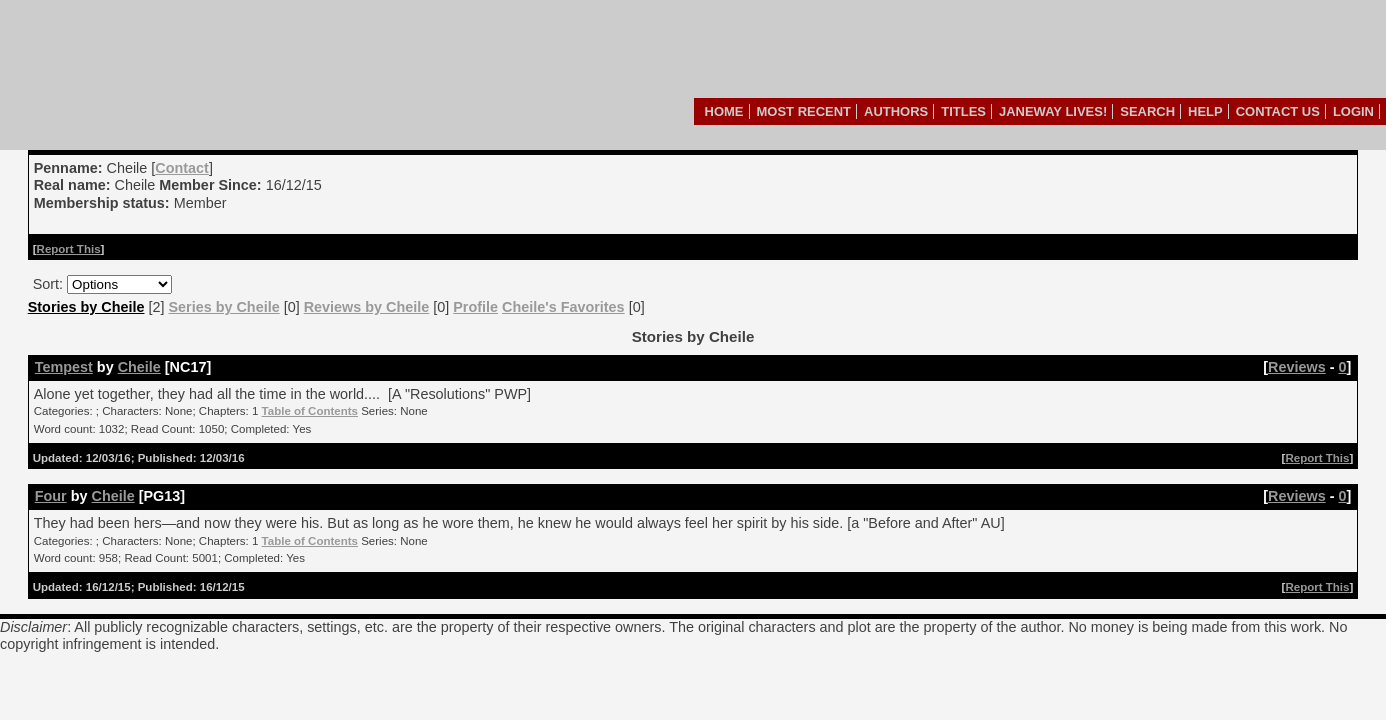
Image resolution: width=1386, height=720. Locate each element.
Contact (182, 168)
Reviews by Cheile (367, 307)
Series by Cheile (223, 307)
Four (51, 496)
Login (1353, 111)
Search (1147, 111)
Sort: (48, 284)
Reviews (1297, 367)
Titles (963, 111)
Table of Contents (310, 411)
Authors (896, 111)
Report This (69, 249)
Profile (475, 307)
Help (1205, 111)
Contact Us (1278, 111)
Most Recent (804, 111)
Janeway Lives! (1053, 111)
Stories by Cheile (86, 307)
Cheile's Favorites (563, 307)
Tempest (64, 367)
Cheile (139, 367)
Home (724, 111)
